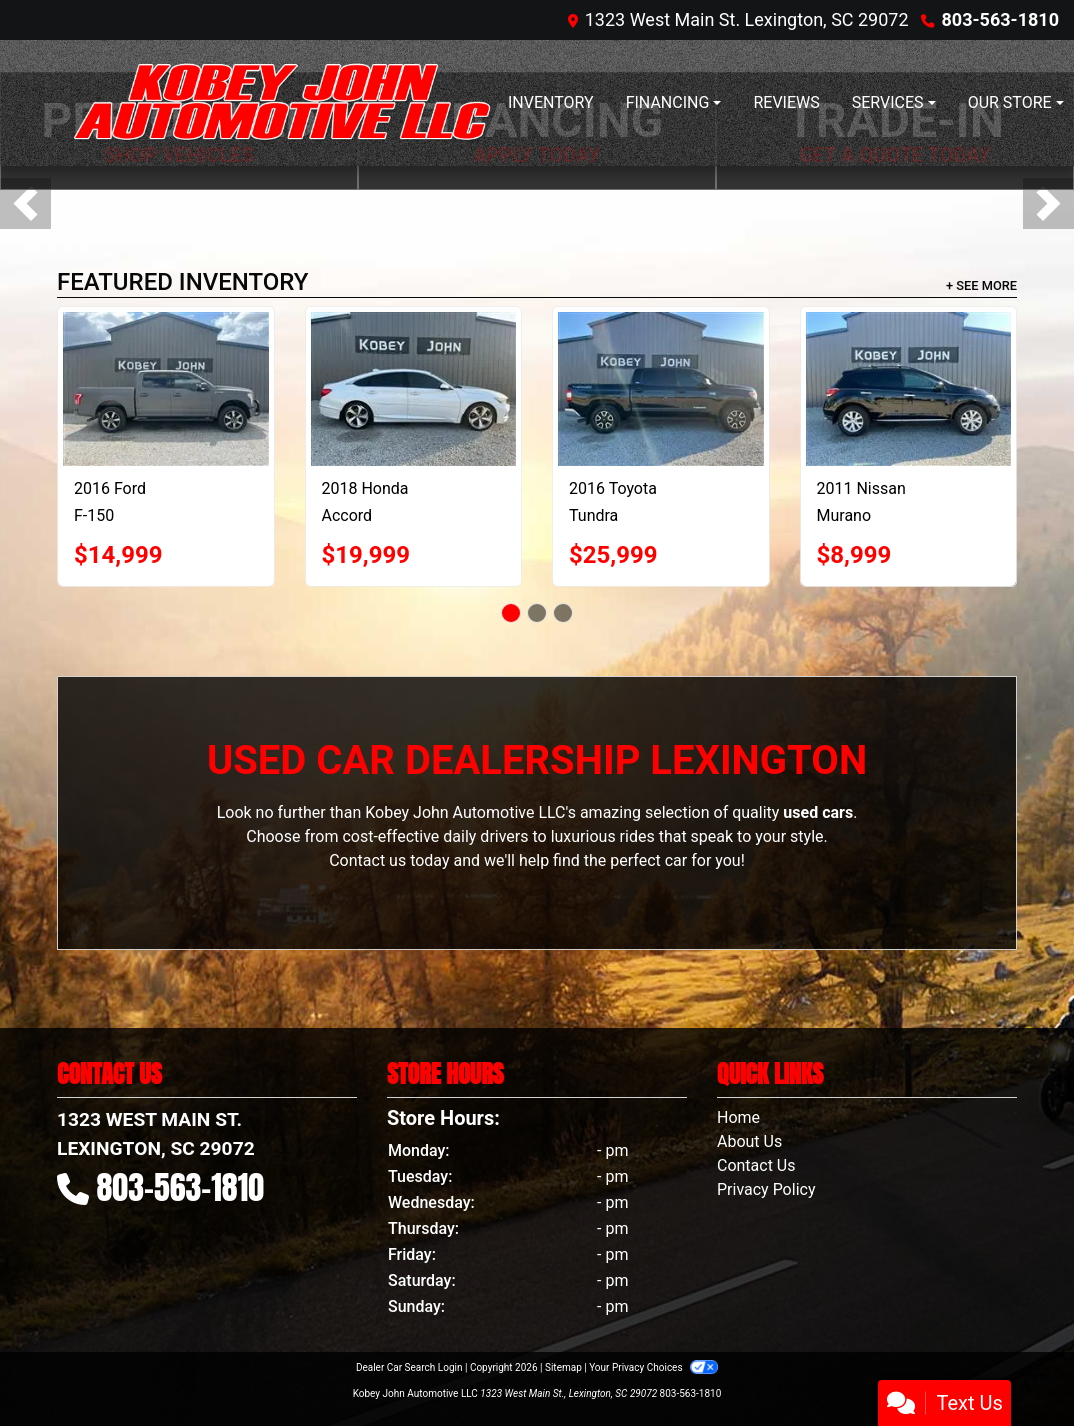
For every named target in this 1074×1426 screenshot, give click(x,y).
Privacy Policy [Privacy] (766, 1189)
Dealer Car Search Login (409, 1367)
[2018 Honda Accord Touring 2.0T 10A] (414, 389)
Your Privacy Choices (653, 1367)
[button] (25, 203)
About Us (749, 1141)
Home (738, 1117)
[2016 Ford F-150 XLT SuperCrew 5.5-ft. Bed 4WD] (166, 389)
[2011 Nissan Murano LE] (909, 389)
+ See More (981, 285)
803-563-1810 (1000, 19)
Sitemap (563, 1367)
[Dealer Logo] (282, 103)
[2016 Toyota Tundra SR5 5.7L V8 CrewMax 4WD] (661, 389)
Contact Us (756, 1165)
